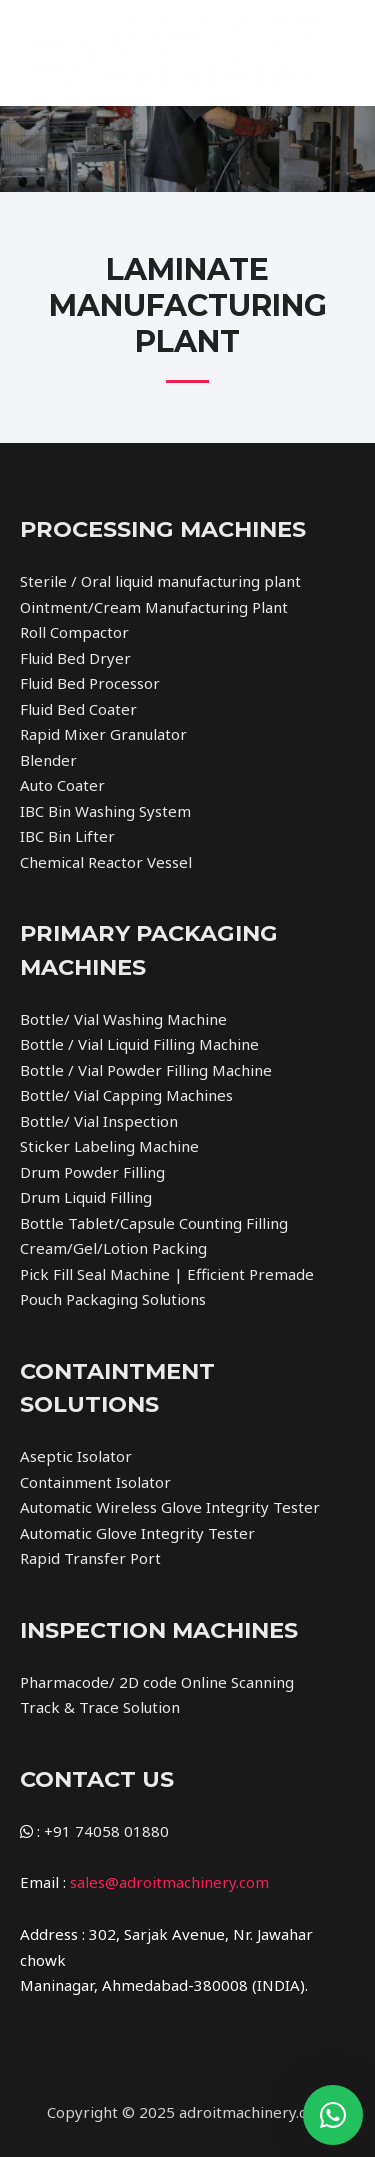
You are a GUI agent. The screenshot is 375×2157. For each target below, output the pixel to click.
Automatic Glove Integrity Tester (137, 1533)
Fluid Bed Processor (90, 683)
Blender (48, 760)
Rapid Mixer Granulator (103, 734)
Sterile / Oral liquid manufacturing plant (160, 581)
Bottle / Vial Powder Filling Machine (146, 1070)
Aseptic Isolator (76, 1456)
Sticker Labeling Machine (109, 1146)
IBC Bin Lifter (67, 836)
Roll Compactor (74, 632)
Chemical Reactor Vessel (106, 862)
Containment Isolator (95, 1482)
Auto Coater (62, 785)
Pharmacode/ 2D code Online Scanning (157, 1682)
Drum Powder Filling (92, 1172)
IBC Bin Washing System (105, 811)
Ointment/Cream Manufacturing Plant (154, 607)
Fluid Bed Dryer (75, 658)
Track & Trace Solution (100, 1707)
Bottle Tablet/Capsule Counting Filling (154, 1223)
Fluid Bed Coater (78, 709)
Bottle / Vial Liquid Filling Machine (139, 1044)
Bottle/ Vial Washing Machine (123, 1019)
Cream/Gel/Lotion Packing (113, 1248)
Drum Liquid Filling (86, 1197)
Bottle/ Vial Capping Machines (126, 1095)
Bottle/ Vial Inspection (99, 1121)
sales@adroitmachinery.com (169, 1882)
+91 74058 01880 (106, 1831)
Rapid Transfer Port (90, 1558)
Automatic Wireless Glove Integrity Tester (170, 1507)
